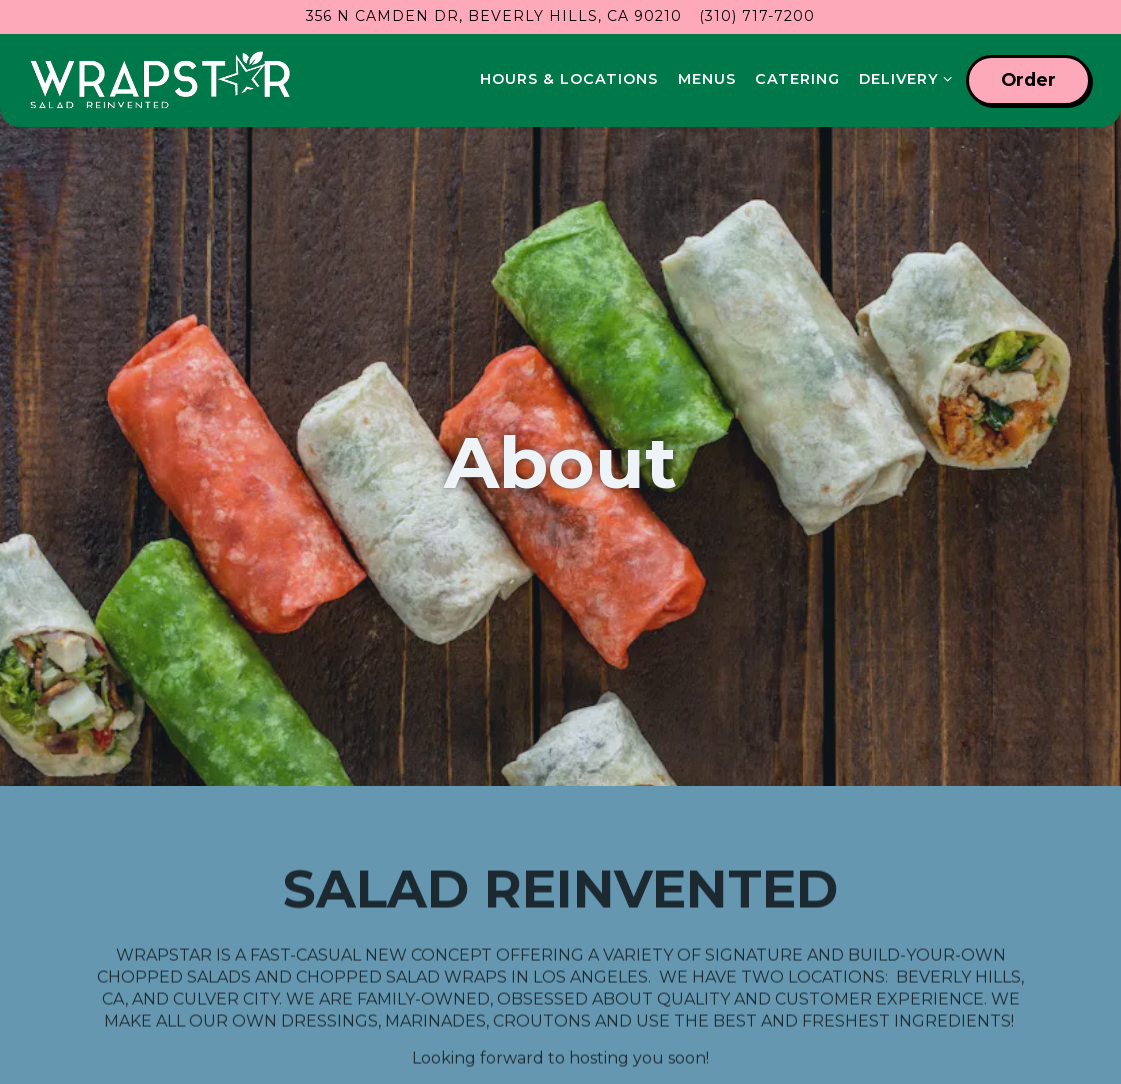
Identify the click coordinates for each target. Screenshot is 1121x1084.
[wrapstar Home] (160, 80)
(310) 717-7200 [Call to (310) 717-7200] (757, 16)
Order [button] (1028, 79)
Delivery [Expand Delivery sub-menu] (902, 78)
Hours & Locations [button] (569, 79)
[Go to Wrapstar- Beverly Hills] (494, 16)
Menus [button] (707, 79)
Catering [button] (797, 79)
